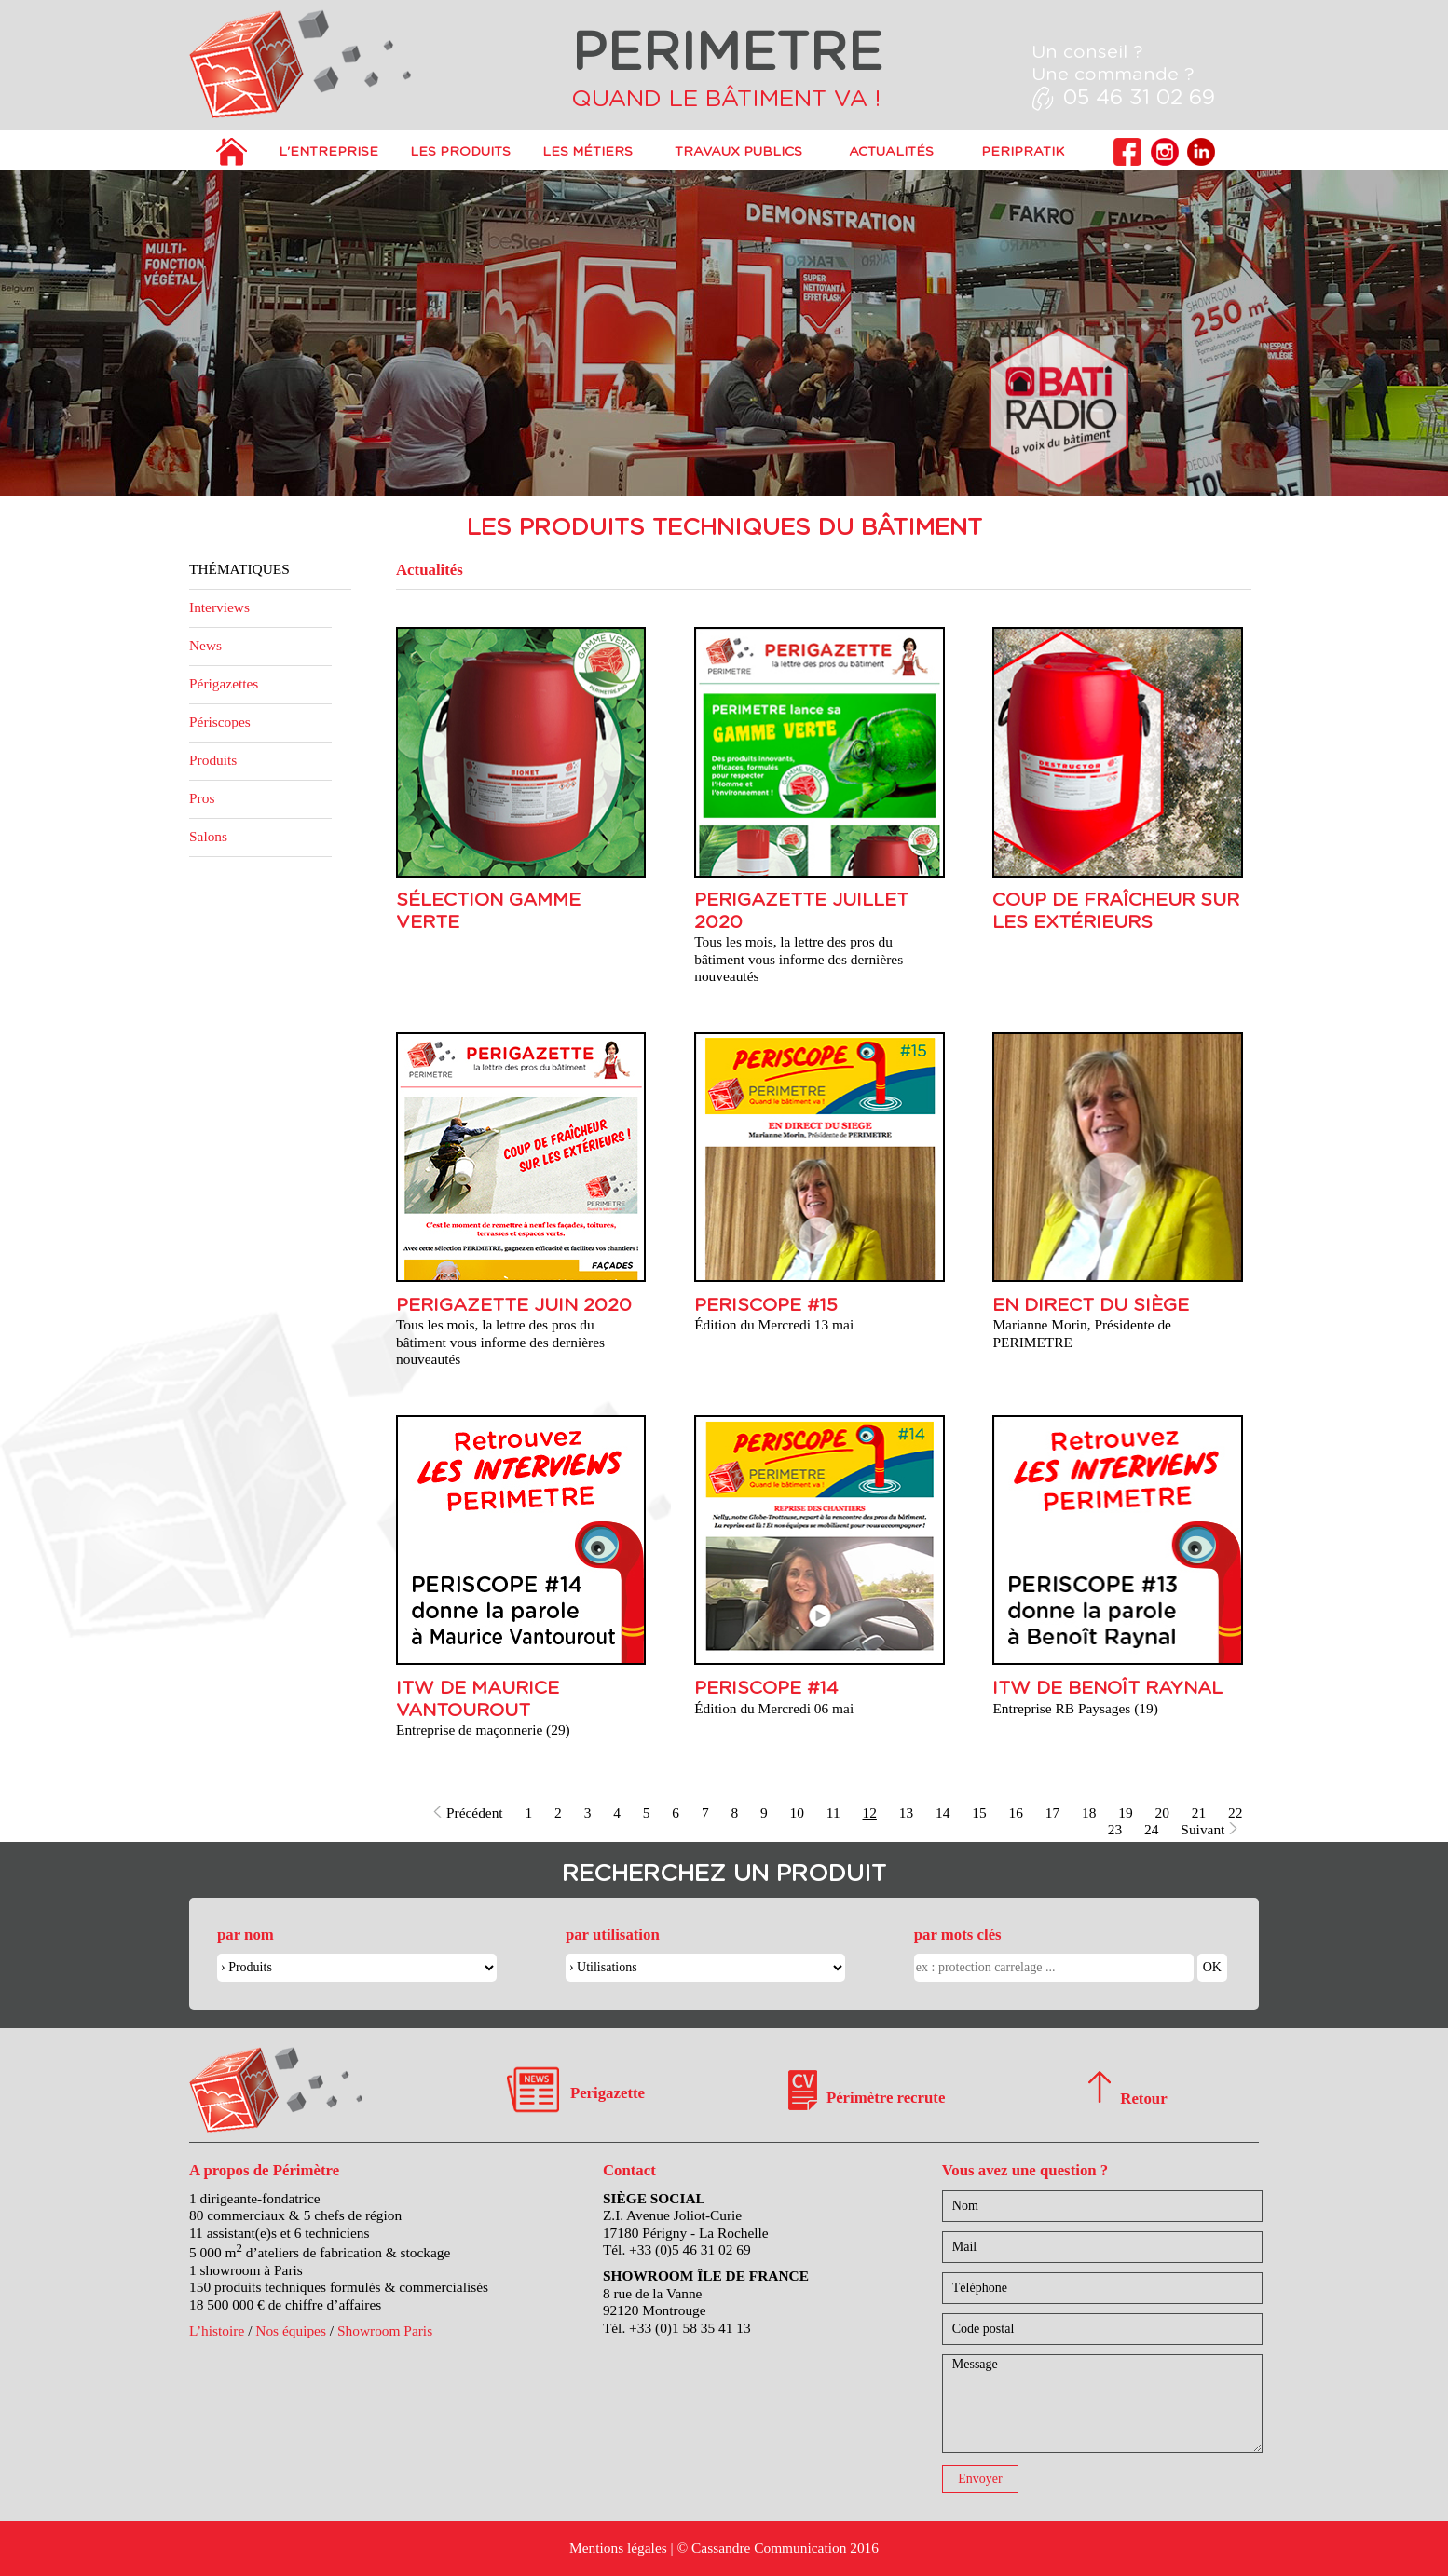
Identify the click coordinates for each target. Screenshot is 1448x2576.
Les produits (460, 151)
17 (1052, 1812)
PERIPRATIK (1022, 151)
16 (1016, 1812)
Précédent (467, 1812)
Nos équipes (290, 2330)
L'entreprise (328, 151)
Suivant (1210, 1829)
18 (1089, 1812)
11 (833, 1812)
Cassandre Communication (768, 2548)
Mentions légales (618, 2548)
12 (870, 1812)
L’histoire (216, 2330)
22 (1235, 1812)
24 (1151, 1829)
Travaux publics (738, 151)
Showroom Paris (384, 2330)
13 (906, 1812)
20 (1162, 1812)
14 (942, 1812)
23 (1115, 1829)
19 (1125, 1812)
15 (979, 1812)
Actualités (891, 151)
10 (797, 1812)
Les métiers (587, 151)
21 (1199, 1812)
